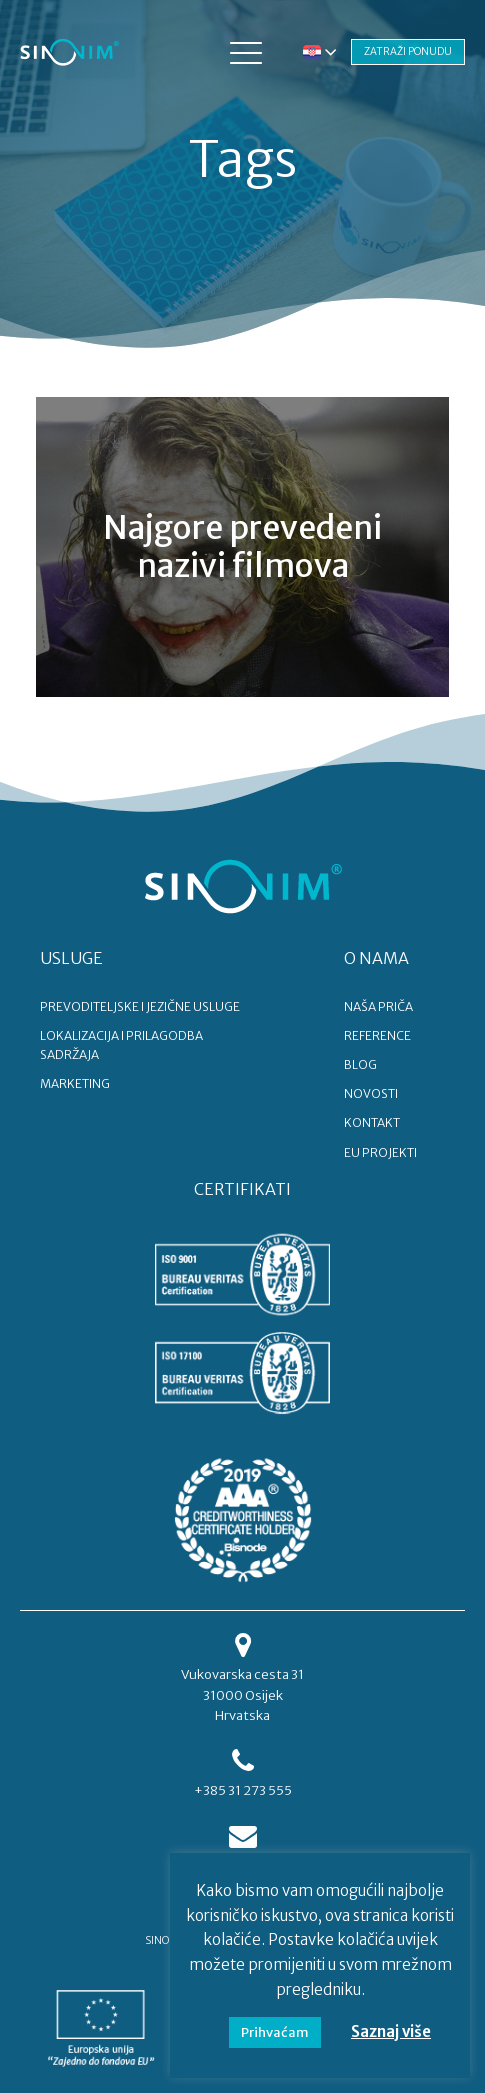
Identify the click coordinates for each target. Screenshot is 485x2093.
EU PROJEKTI (380, 1152)
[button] (246, 52)
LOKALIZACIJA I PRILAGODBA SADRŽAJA (121, 1045)
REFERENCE (377, 1035)
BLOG (360, 1064)
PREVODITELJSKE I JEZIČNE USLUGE (140, 1006)
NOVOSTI (371, 1093)
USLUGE (71, 958)
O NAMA (376, 958)
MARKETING (75, 1083)
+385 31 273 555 (243, 1790)
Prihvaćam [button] (275, 2032)
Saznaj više (391, 2031)
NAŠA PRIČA (378, 1006)
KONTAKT (372, 1122)
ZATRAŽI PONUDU (408, 51)
